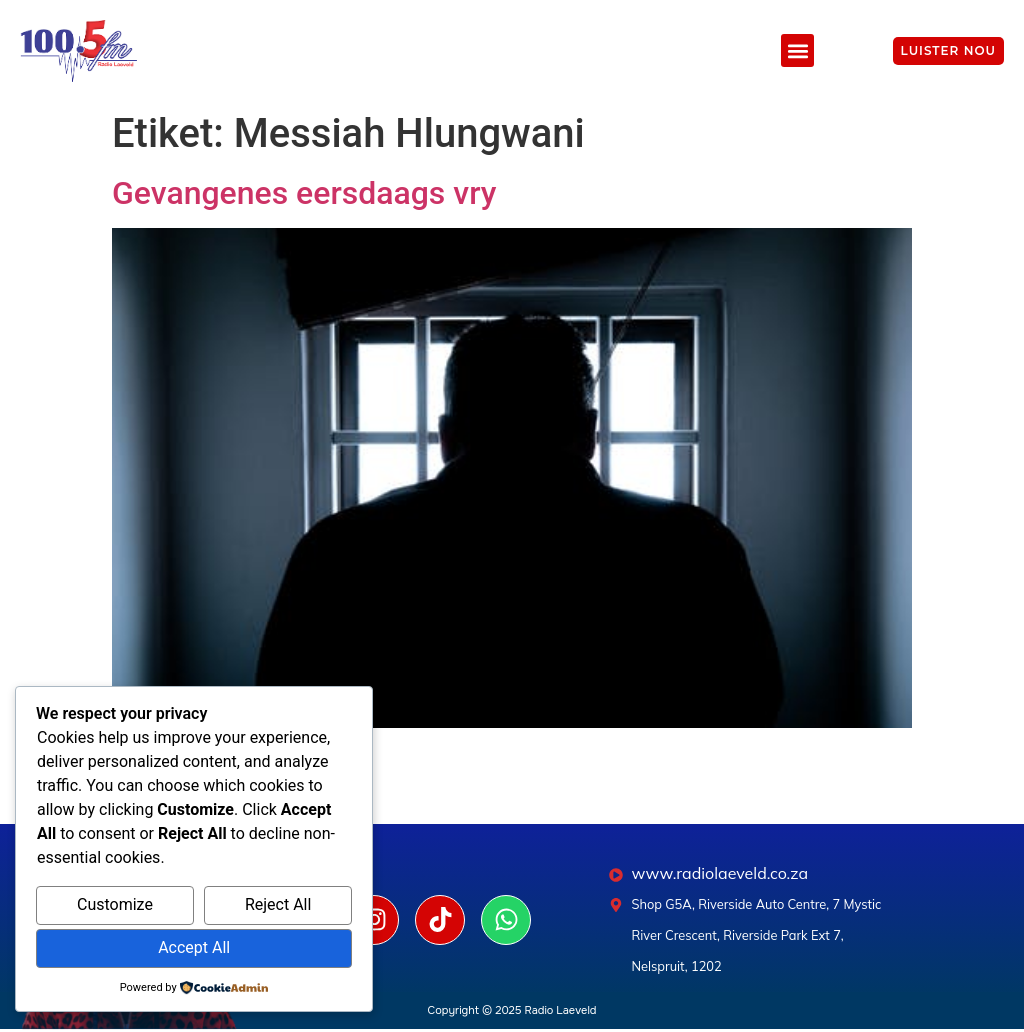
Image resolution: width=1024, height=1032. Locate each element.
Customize (115, 904)
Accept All (194, 947)
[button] (797, 50)
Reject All (278, 904)
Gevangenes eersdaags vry (304, 193)
